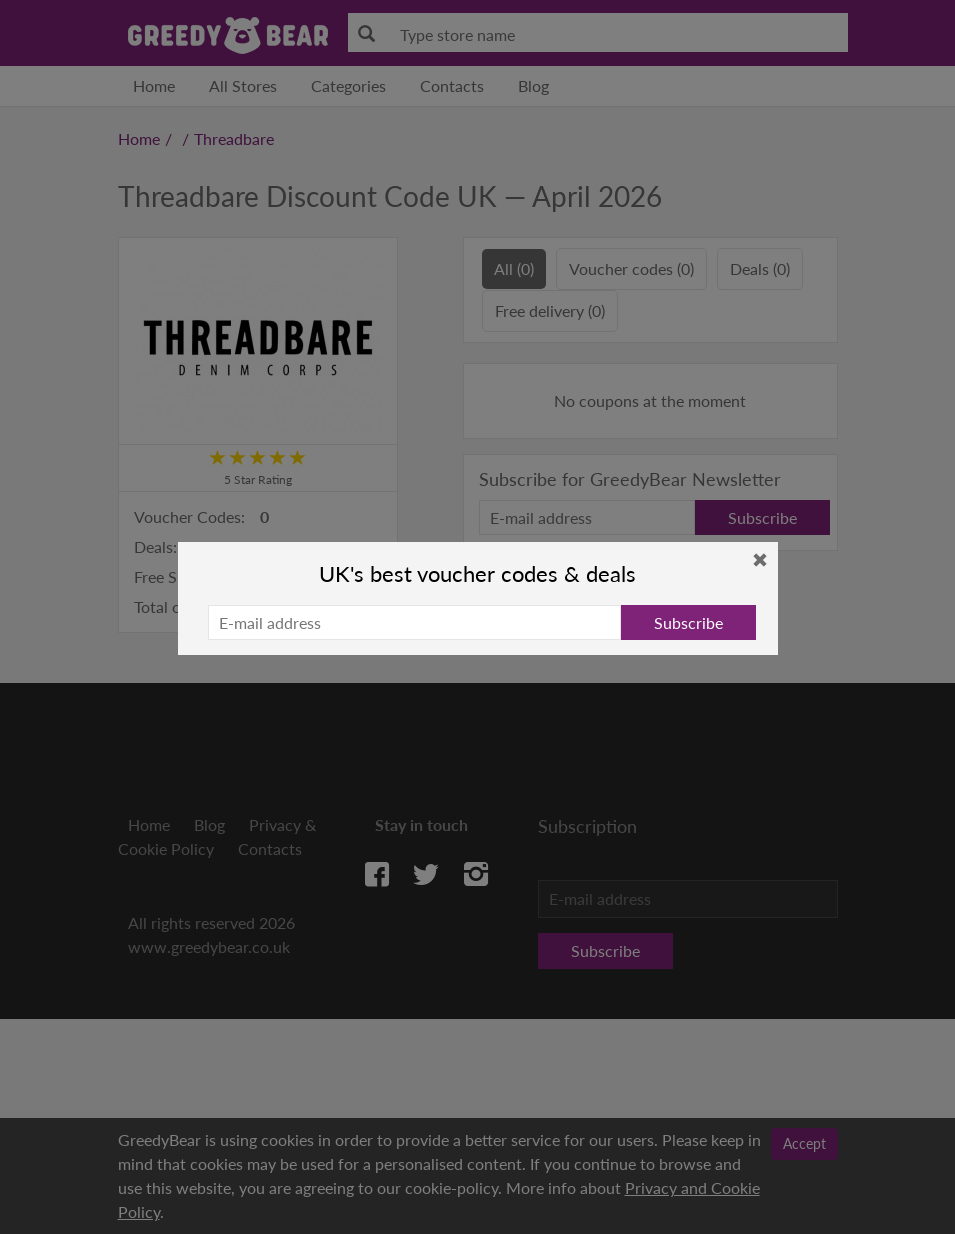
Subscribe (688, 622)
